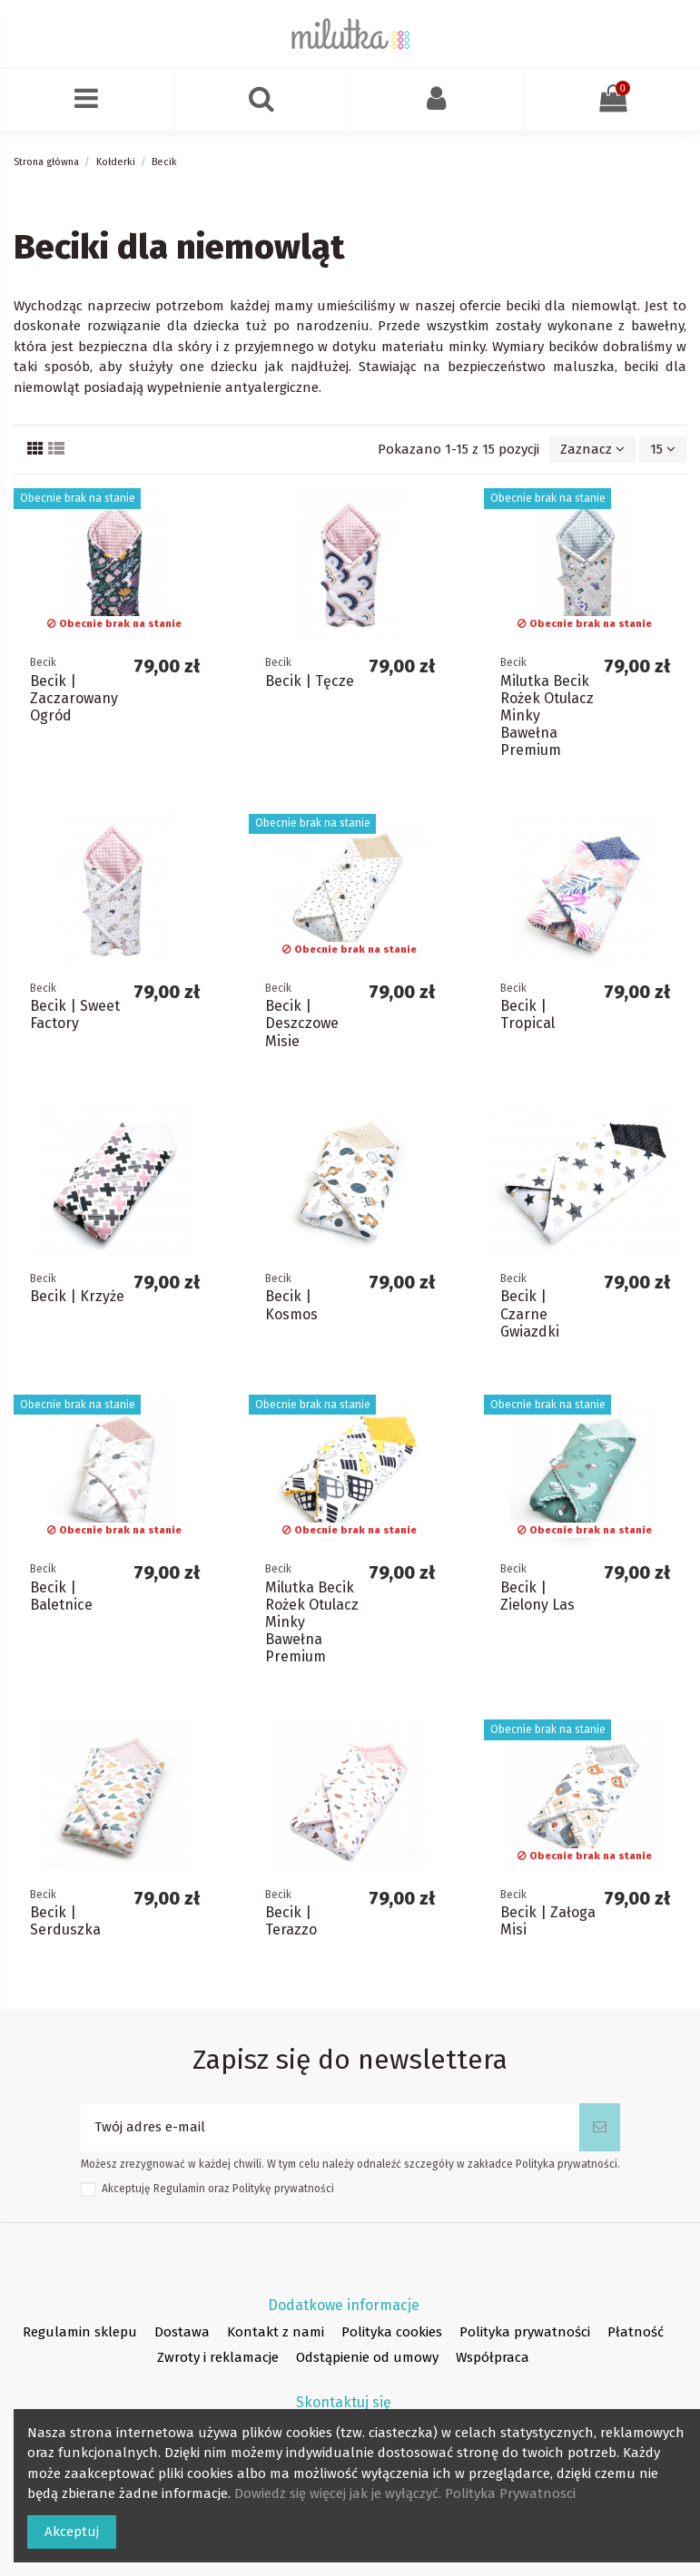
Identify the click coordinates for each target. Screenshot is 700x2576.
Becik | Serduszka (65, 1921)
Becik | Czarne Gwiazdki (529, 1313)
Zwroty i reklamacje (218, 2357)
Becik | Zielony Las (537, 1596)
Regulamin (179, 2188)
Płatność (635, 2332)
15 (662, 449)
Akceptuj (71, 2531)
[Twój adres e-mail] (330, 2127)
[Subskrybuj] (599, 2127)
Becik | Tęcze (309, 681)
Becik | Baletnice (61, 1596)
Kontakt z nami (275, 2332)
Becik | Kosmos (291, 1305)
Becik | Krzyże (77, 1296)
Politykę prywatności (283, 2188)
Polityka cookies (391, 2332)
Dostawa (182, 2332)
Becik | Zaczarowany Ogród (74, 698)
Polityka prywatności (524, 2332)
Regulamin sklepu (80, 2332)
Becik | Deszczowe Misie (302, 1023)
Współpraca (492, 2357)
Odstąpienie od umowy (367, 2357)
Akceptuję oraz (218, 2188)
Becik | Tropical (527, 1014)
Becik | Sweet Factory (75, 1014)
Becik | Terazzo (291, 1921)
